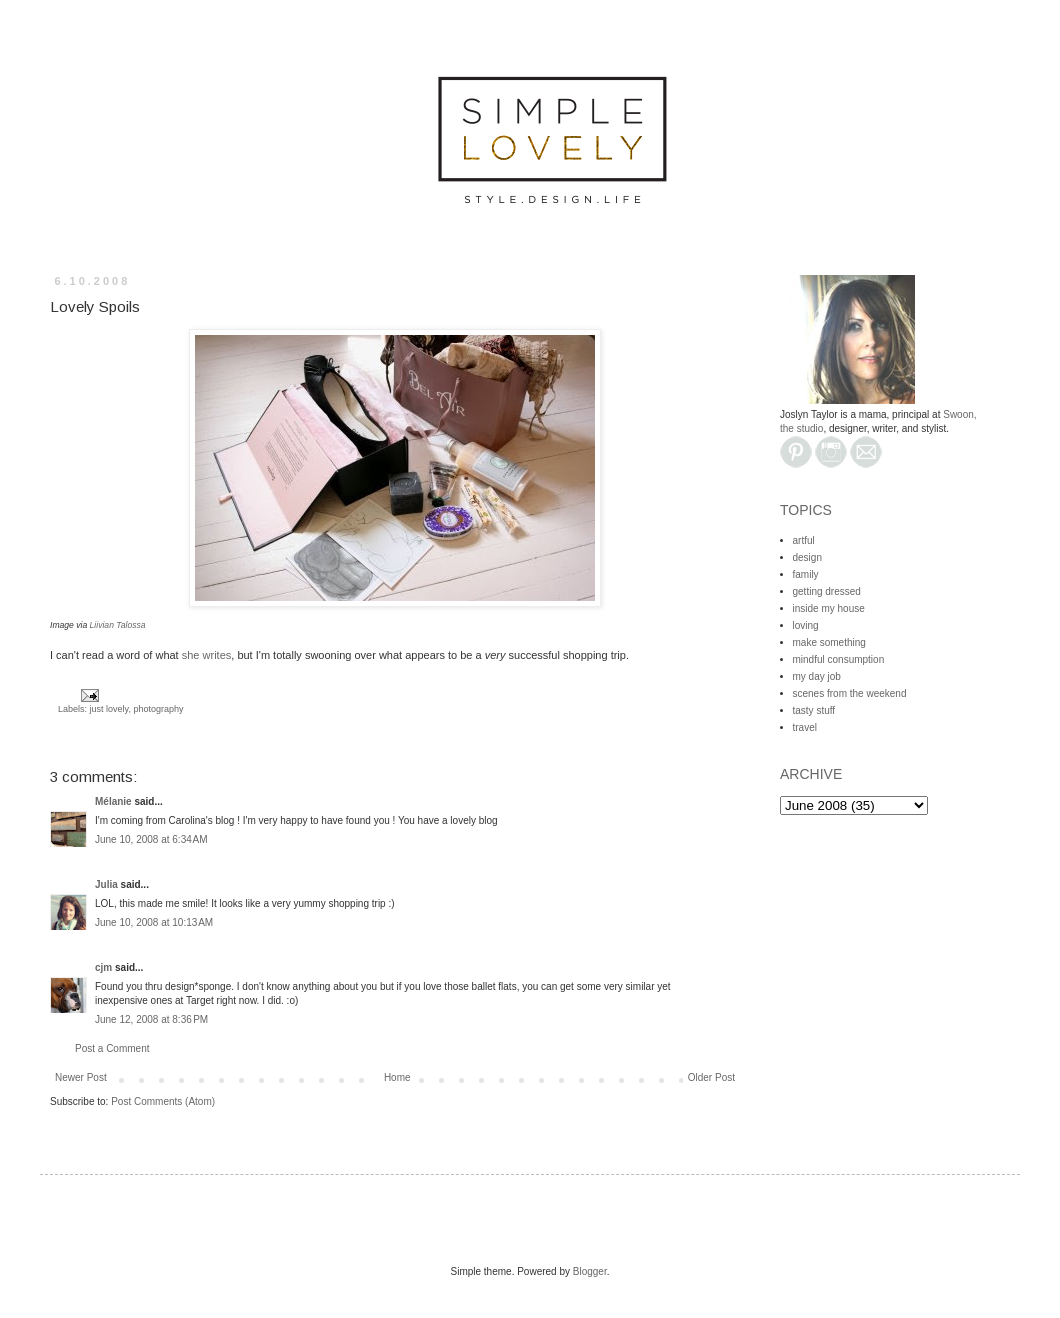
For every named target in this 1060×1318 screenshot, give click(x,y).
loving (806, 625)
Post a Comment (112, 1048)
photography (158, 709)
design (807, 557)
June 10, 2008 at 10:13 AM (154, 922)
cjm (103, 967)
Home (397, 1077)
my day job (817, 676)
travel (805, 727)
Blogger (590, 1271)
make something (829, 642)
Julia (106, 884)
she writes (207, 655)
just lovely (109, 709)
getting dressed (827, 591)
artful (804, 540)
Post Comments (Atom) (163, 1101)
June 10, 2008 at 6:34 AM (151, 839)
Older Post (711, 1077)
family (806, 574)
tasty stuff (814, 710)
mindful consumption (839, 659)
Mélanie (113, 801)
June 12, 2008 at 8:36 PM (151, 1019)
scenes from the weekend (850, 693)
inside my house (829, 608)
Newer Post (81, 1077)
